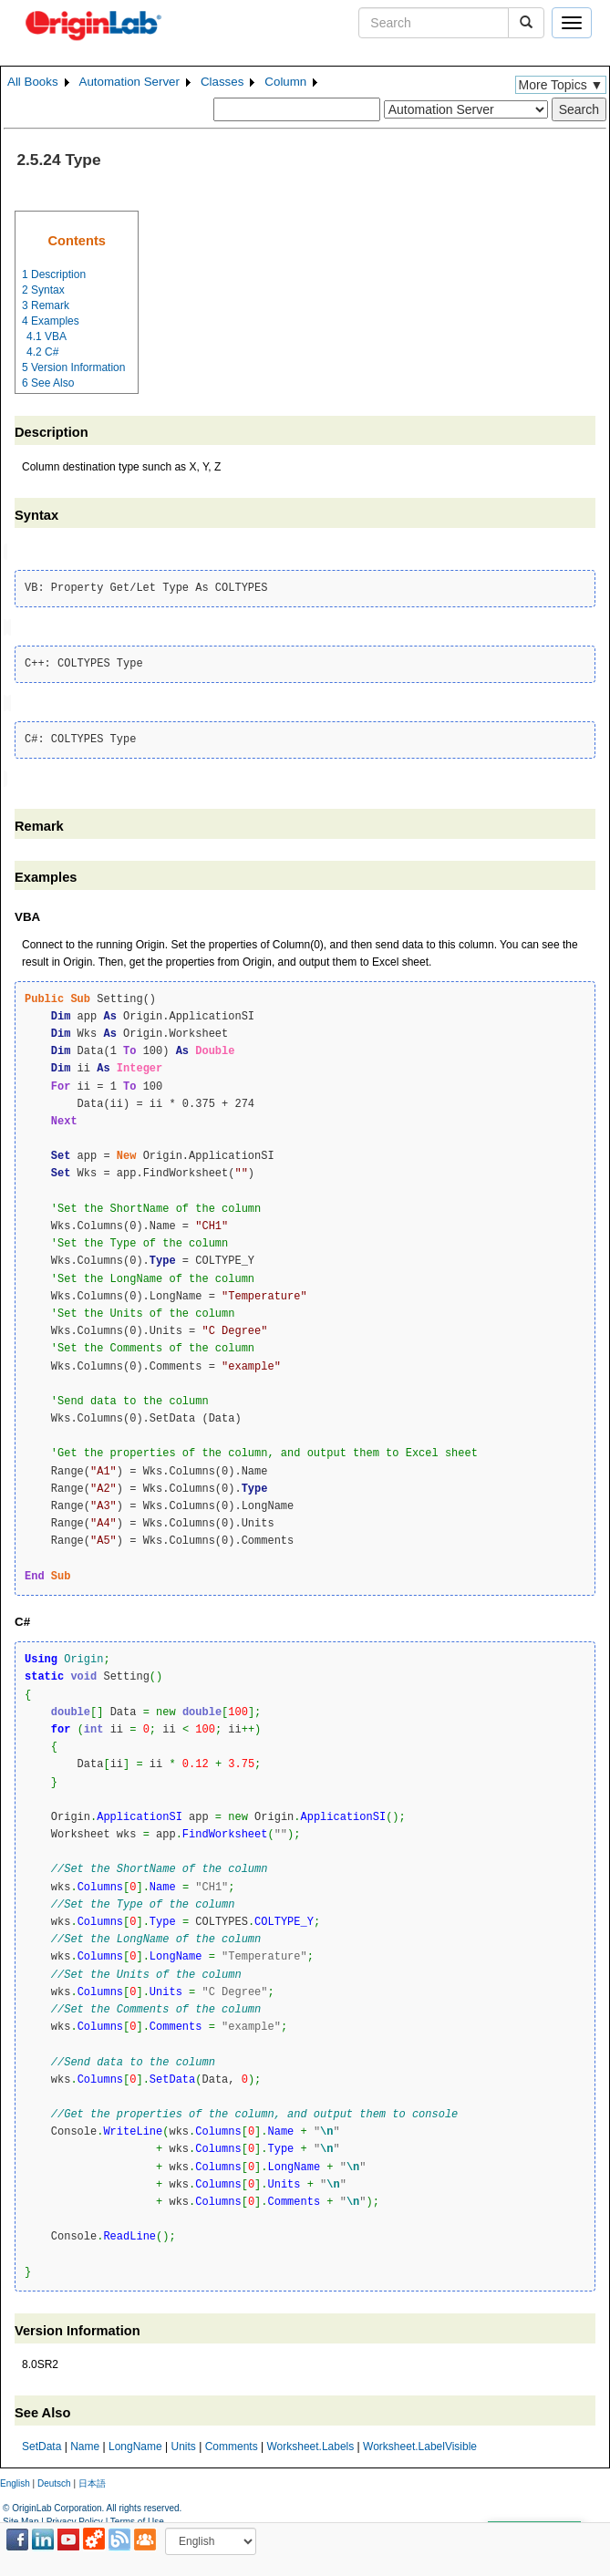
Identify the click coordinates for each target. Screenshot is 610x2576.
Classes (222, 81)
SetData (41, 2442)
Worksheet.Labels (310, 2442)
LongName (135, 2442)
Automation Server (129, 81)
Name (84, 2442)
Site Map (20, 2517)
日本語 (92, 2479)
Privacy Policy (75, 2517)
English (15, 2479)
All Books (32, 81)
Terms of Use (137, 2517)
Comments (231, 2442)
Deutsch (54, 2479)
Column (285, 81)
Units (183, 2442)
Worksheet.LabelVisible (420, 2442)
